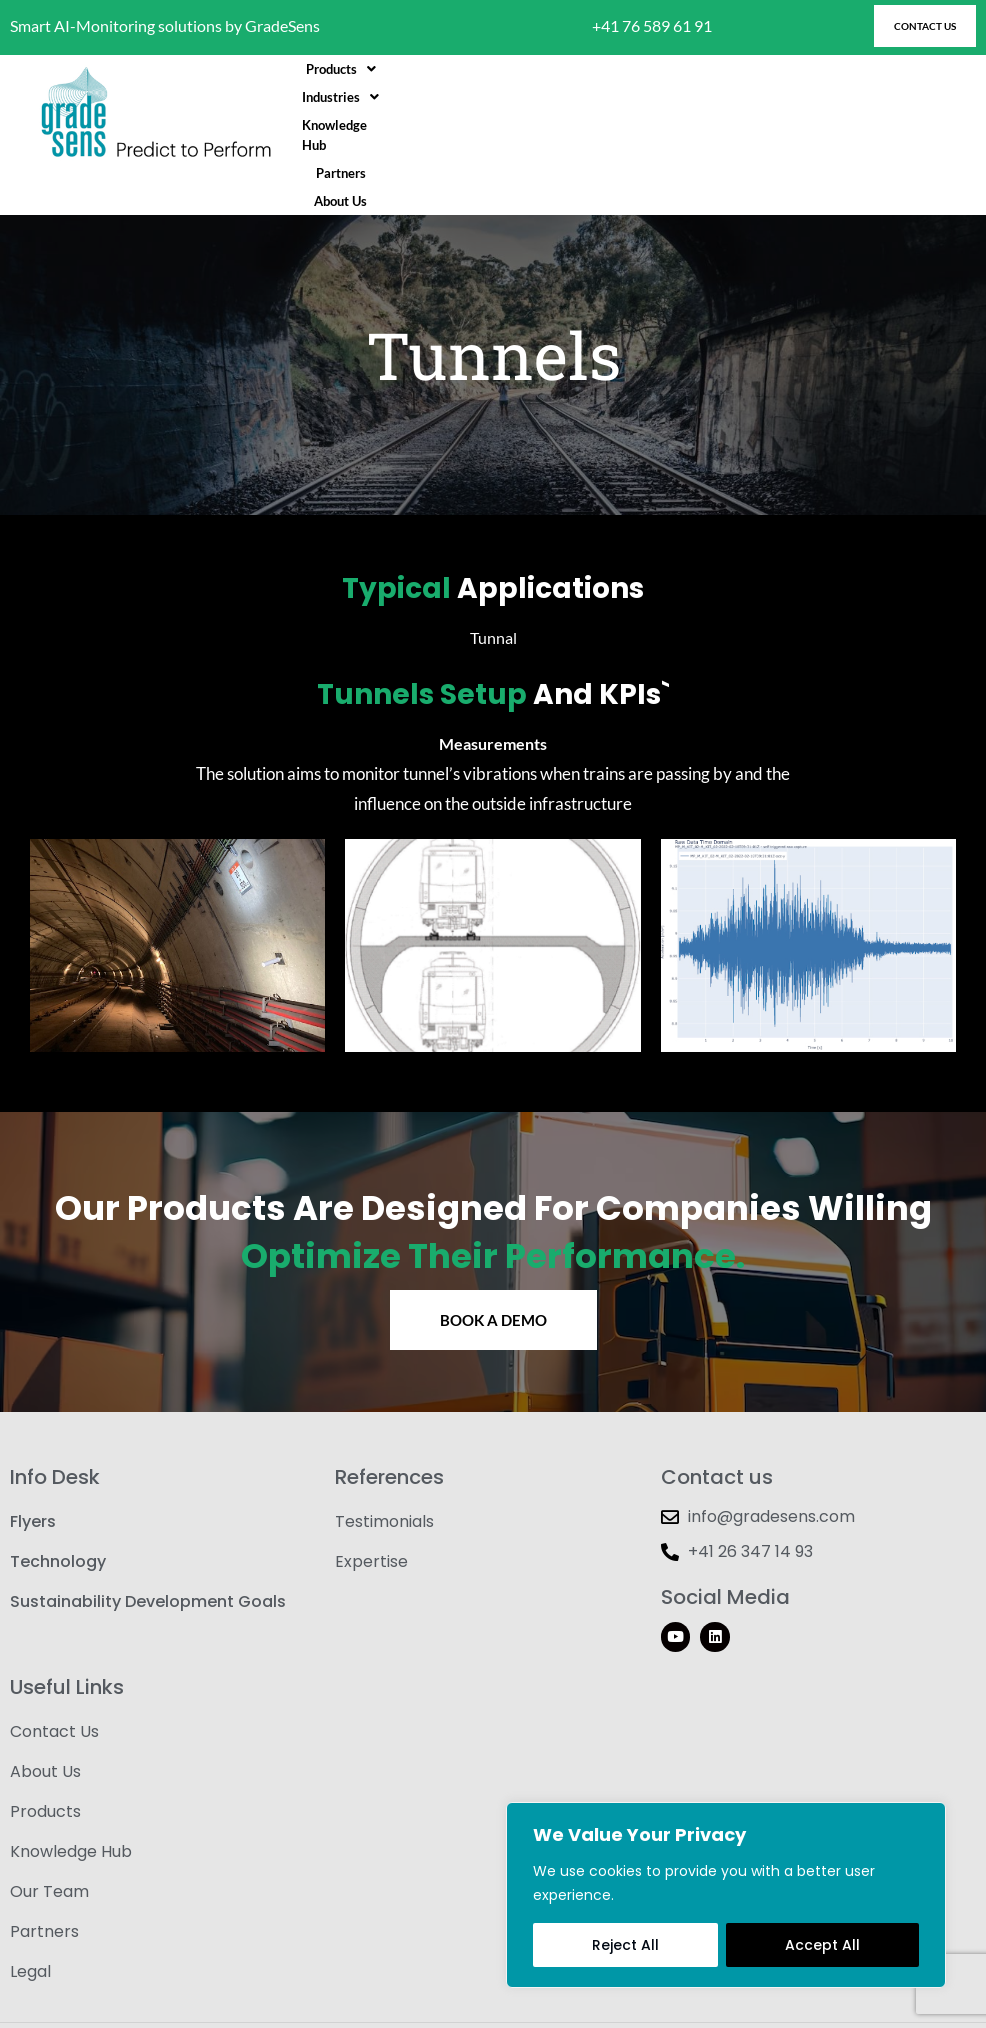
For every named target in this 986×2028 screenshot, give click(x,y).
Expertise (371, 1518)
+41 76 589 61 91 (652, 25)
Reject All (625, 1945)
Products (454, 113)
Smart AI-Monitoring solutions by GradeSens (165, 25)
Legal (30, 1928)
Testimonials (384, 1478)
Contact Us (54, 1688)
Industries (551, 113)
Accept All (822, 1945)
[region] (726, 1895)
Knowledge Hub (660, 113)
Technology (58, 1518)
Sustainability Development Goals (148, 1558)
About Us (830, 113)
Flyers (33, 1478)
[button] (454, 113)
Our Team (49, 1848)
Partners (755, 113)
